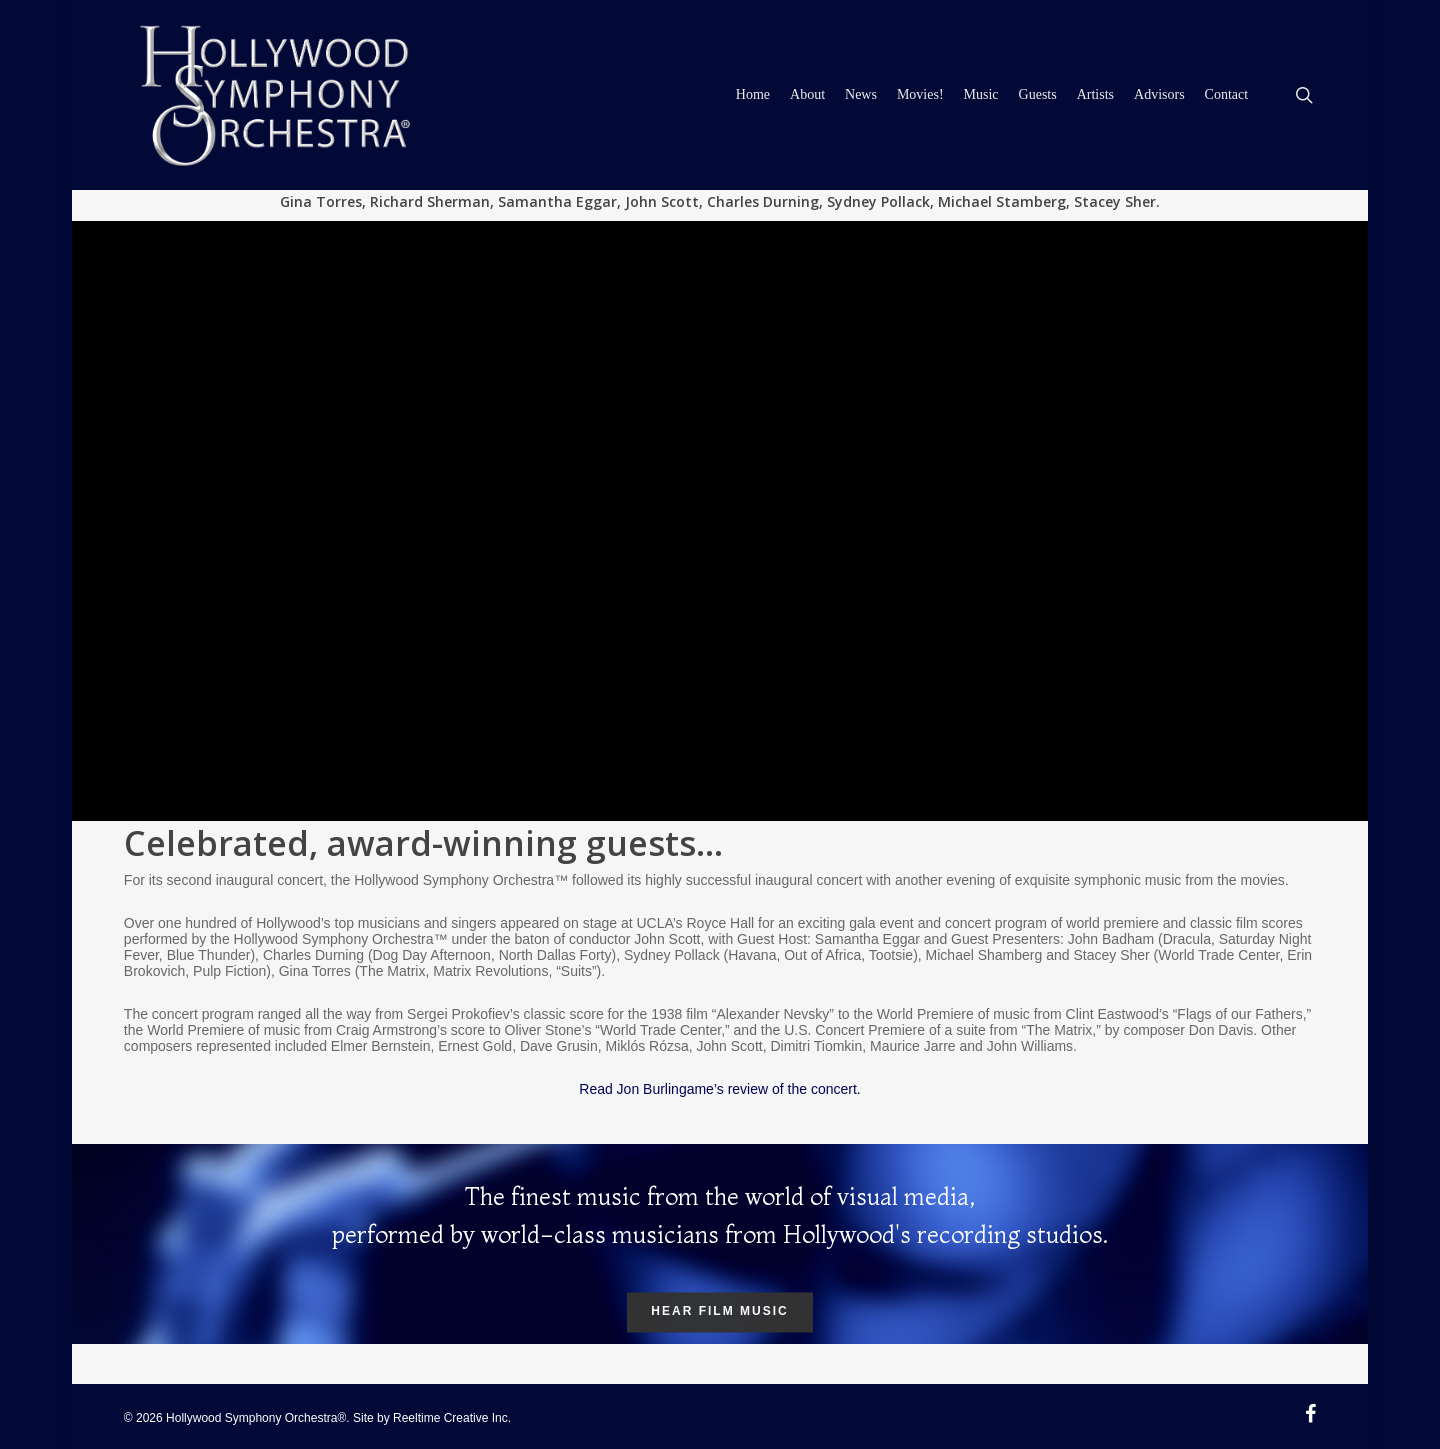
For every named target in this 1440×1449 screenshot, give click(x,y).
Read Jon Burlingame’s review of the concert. (719, 1089)
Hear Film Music (719, 1313)
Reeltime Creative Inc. (452, 1418)
